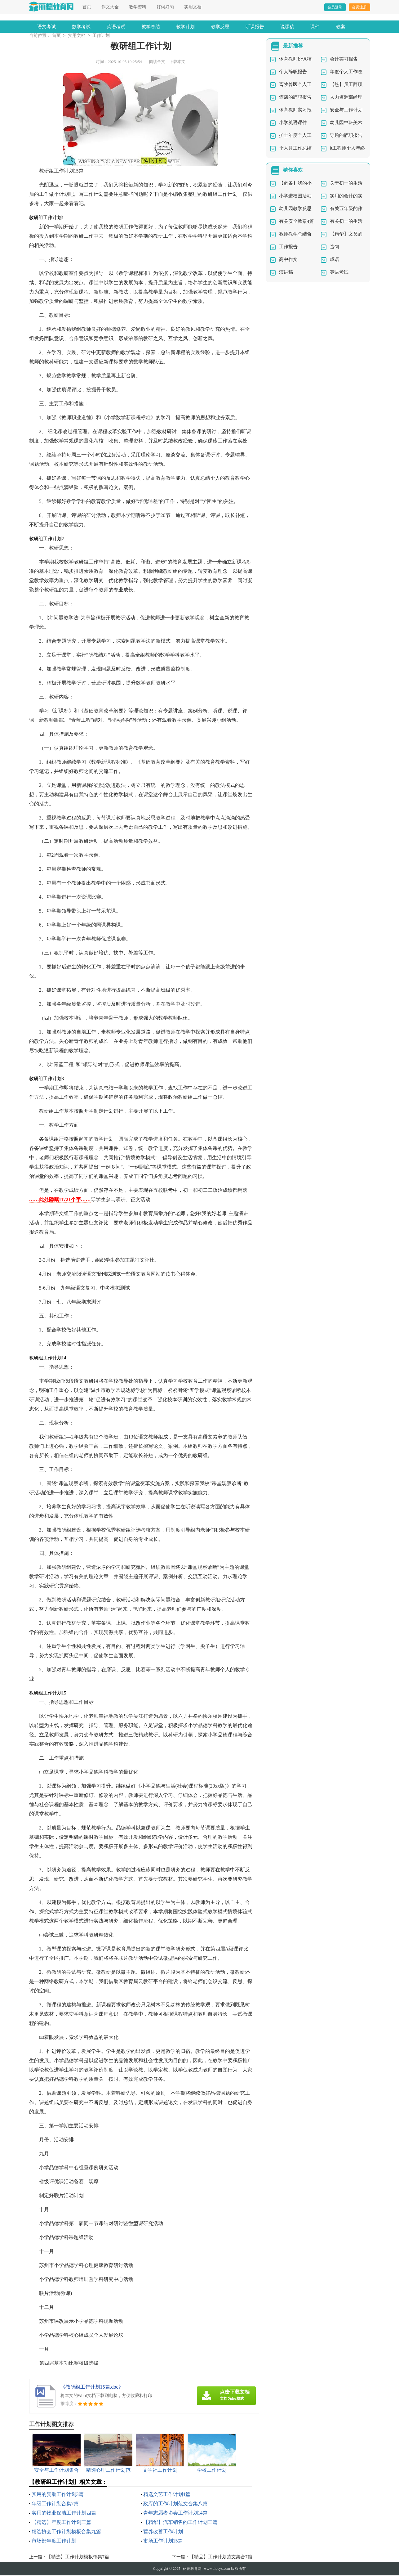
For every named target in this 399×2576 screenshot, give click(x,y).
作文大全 (110, 7)
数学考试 (81, 26)
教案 (340, 26)
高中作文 (288, 260)
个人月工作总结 (295, 148)
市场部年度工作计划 (54, 2541)
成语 (334, 260)
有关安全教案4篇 (296, 221)
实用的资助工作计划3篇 (58, 2494)
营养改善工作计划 (163, 2532)
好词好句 (165, 7)
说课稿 (287, 26)
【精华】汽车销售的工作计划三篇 (180, 2522)
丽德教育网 (192, 2569)
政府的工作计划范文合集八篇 (175, 2504)
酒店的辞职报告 (295, 97)
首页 (86, 7)
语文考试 (46, 26)
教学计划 (185, 26)
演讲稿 (286, 272)
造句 (334, 247)
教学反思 (220, 26)
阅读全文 (157, 62)
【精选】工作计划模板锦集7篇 (78, 2557)
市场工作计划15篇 (163, 2541)
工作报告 (288, 247)
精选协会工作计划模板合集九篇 (66, 2532)
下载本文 (177, 62)
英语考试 (116, 26)
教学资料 (137, 7)
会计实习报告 (344, 59)
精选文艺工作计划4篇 (166, 2494)
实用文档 (193, 7)
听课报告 (255, 26)
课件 (315, 26)
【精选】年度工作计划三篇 (61, 2522)
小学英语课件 (293, 123)
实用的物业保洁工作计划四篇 (64, 2513)
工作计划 (101, 36)
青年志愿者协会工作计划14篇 (175, 2513)
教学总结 (150, 26)
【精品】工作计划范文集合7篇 (220, 2557)
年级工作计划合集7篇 (55, 2504)
